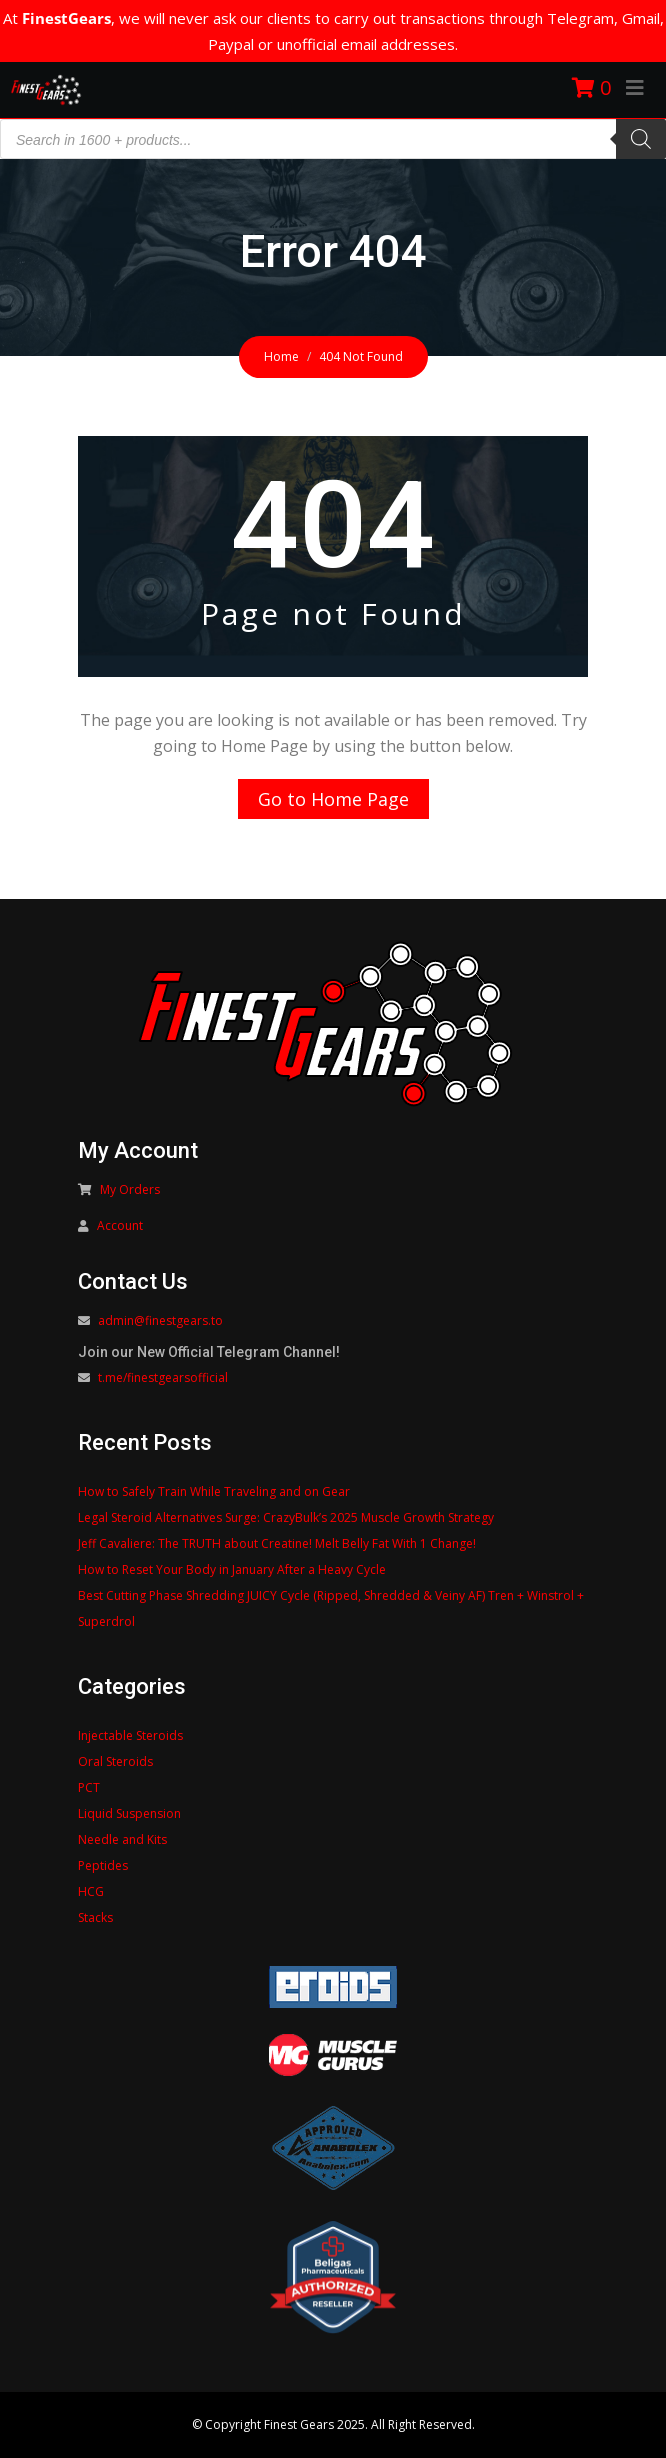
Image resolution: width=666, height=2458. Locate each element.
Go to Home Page (333, 799)
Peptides (103, 1865)
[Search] (641, 139)
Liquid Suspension (129, 1813)
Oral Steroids (115, 1761)
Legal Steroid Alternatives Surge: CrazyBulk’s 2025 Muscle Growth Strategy (286, 1517)
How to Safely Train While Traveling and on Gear (214, 1491)
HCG (91, 1891)
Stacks (95, 1917)
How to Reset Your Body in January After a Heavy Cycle (232, 1569)
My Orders (130, 1189)
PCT (89, 1787)
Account (120, 1225)
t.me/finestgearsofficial (163, 1377)
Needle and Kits (122, 1839)
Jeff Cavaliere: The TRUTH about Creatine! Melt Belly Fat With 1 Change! (277, 1543)
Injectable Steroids (130, 1735)
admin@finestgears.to (160, 1320)
